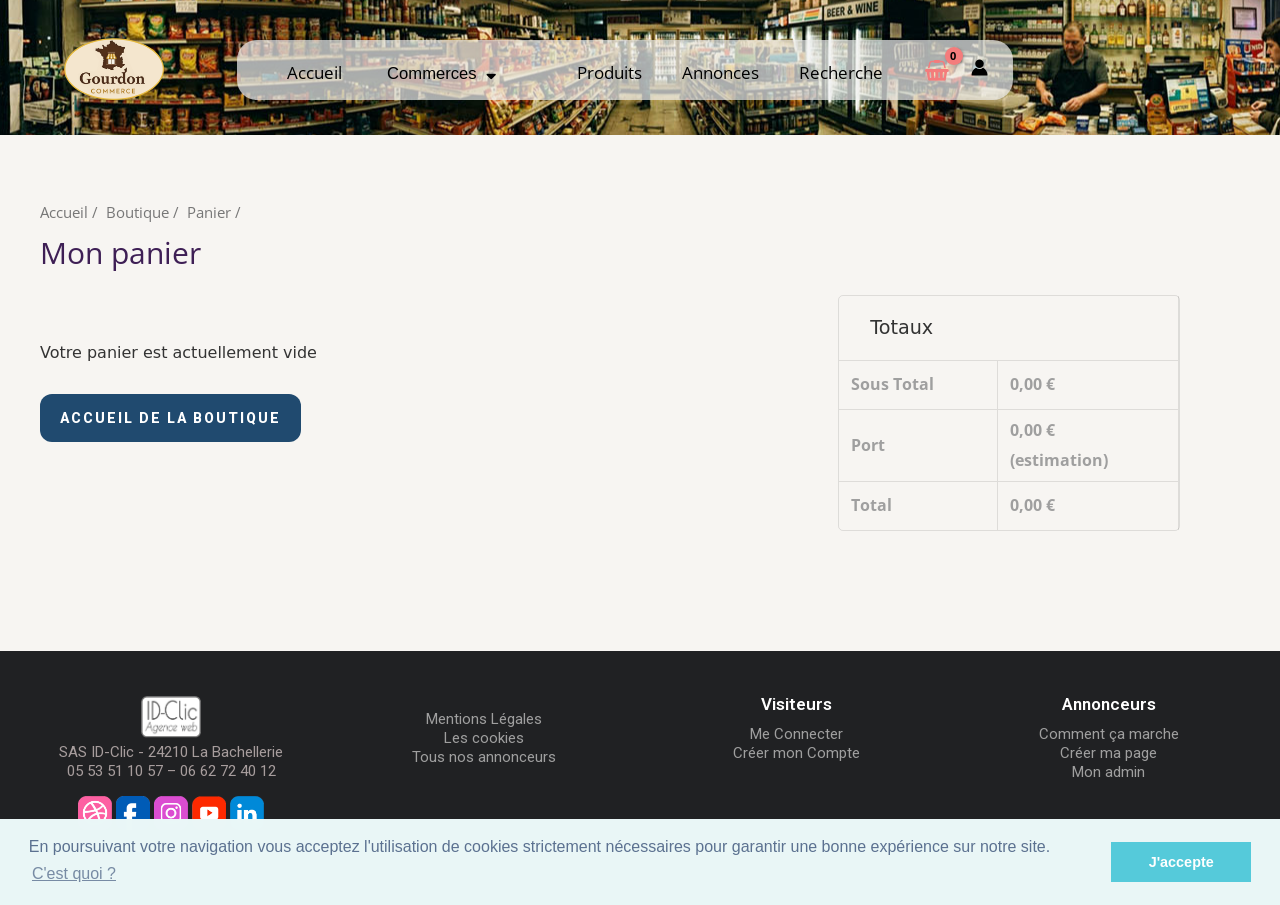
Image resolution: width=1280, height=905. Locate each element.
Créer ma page (1108, 753)
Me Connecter (796, 734)
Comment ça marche (1109, 734)
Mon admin (1108, 772)
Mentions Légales (484, 719)
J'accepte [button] (1181, 862)
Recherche (841, 72)
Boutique (137, 212)
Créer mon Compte (796, 753)
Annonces (720, 72)
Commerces (441, 73)
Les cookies (484, 738)
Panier (209, 212)
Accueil (314, 72)
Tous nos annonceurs (484, 757)
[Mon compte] (979, 69)
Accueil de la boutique (170, 418)
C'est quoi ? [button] (74, 873)
